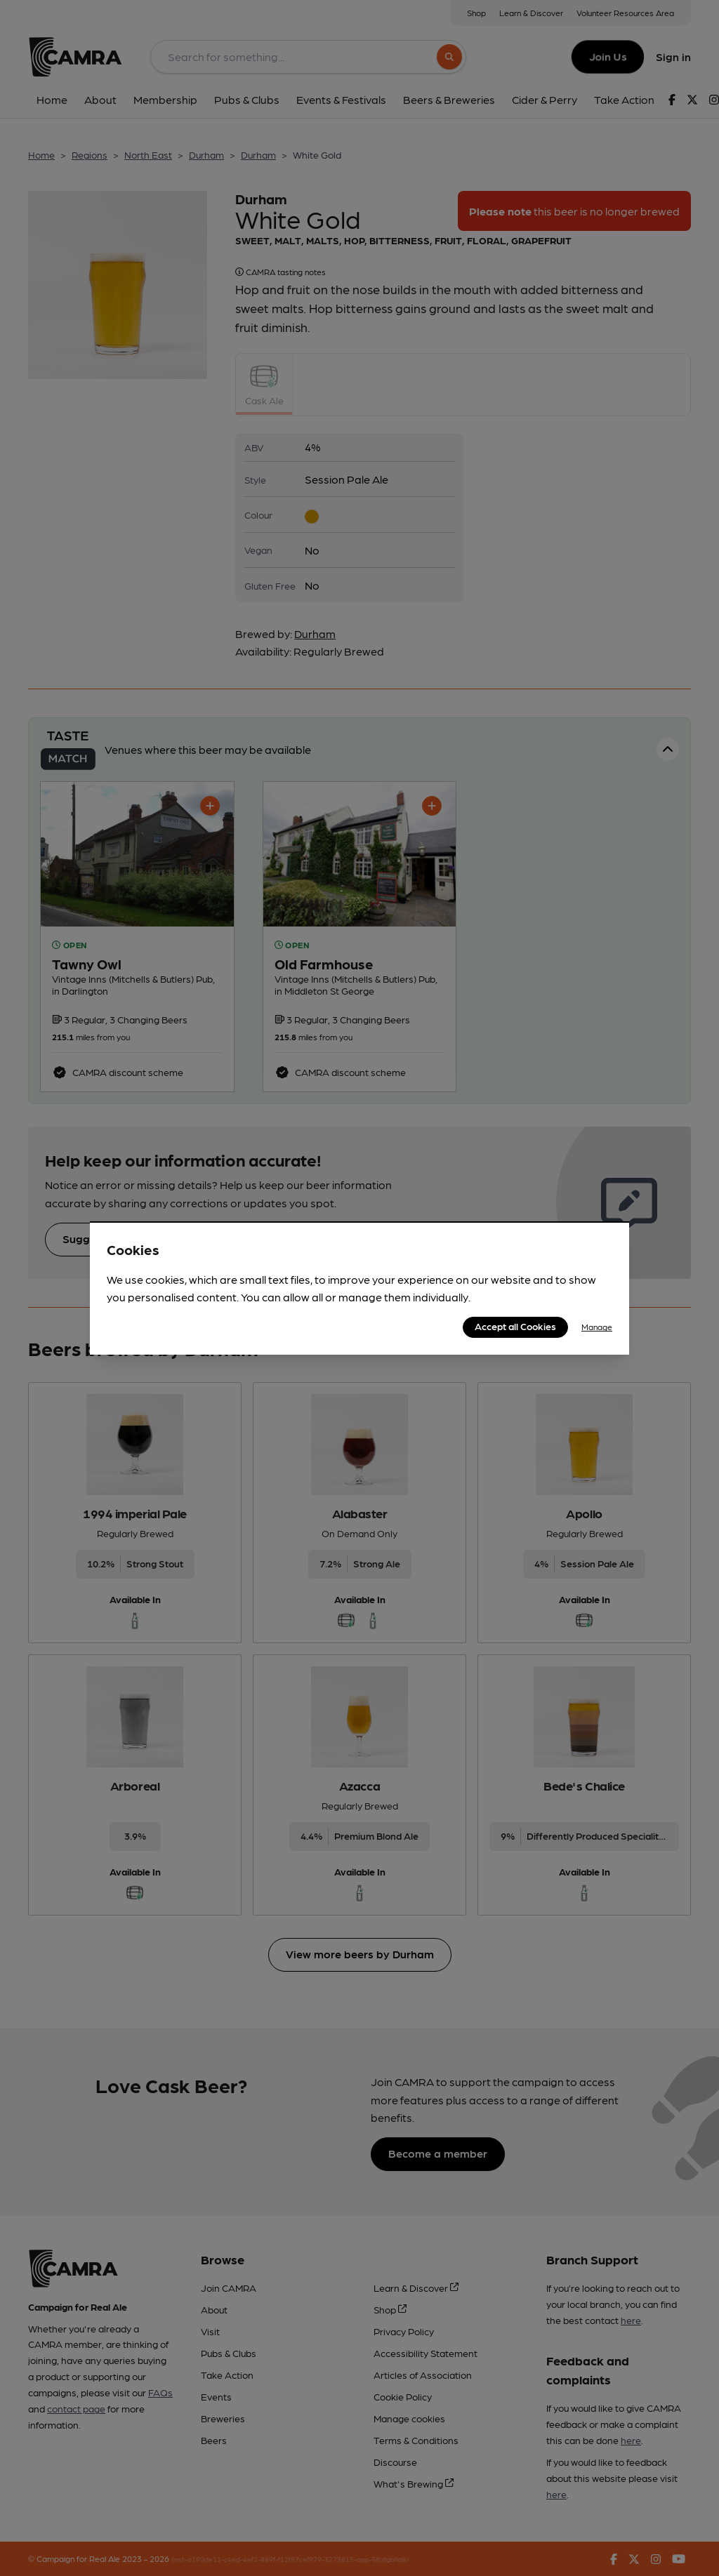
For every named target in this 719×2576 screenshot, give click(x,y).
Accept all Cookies (515, 1326)
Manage (596, 1327)
